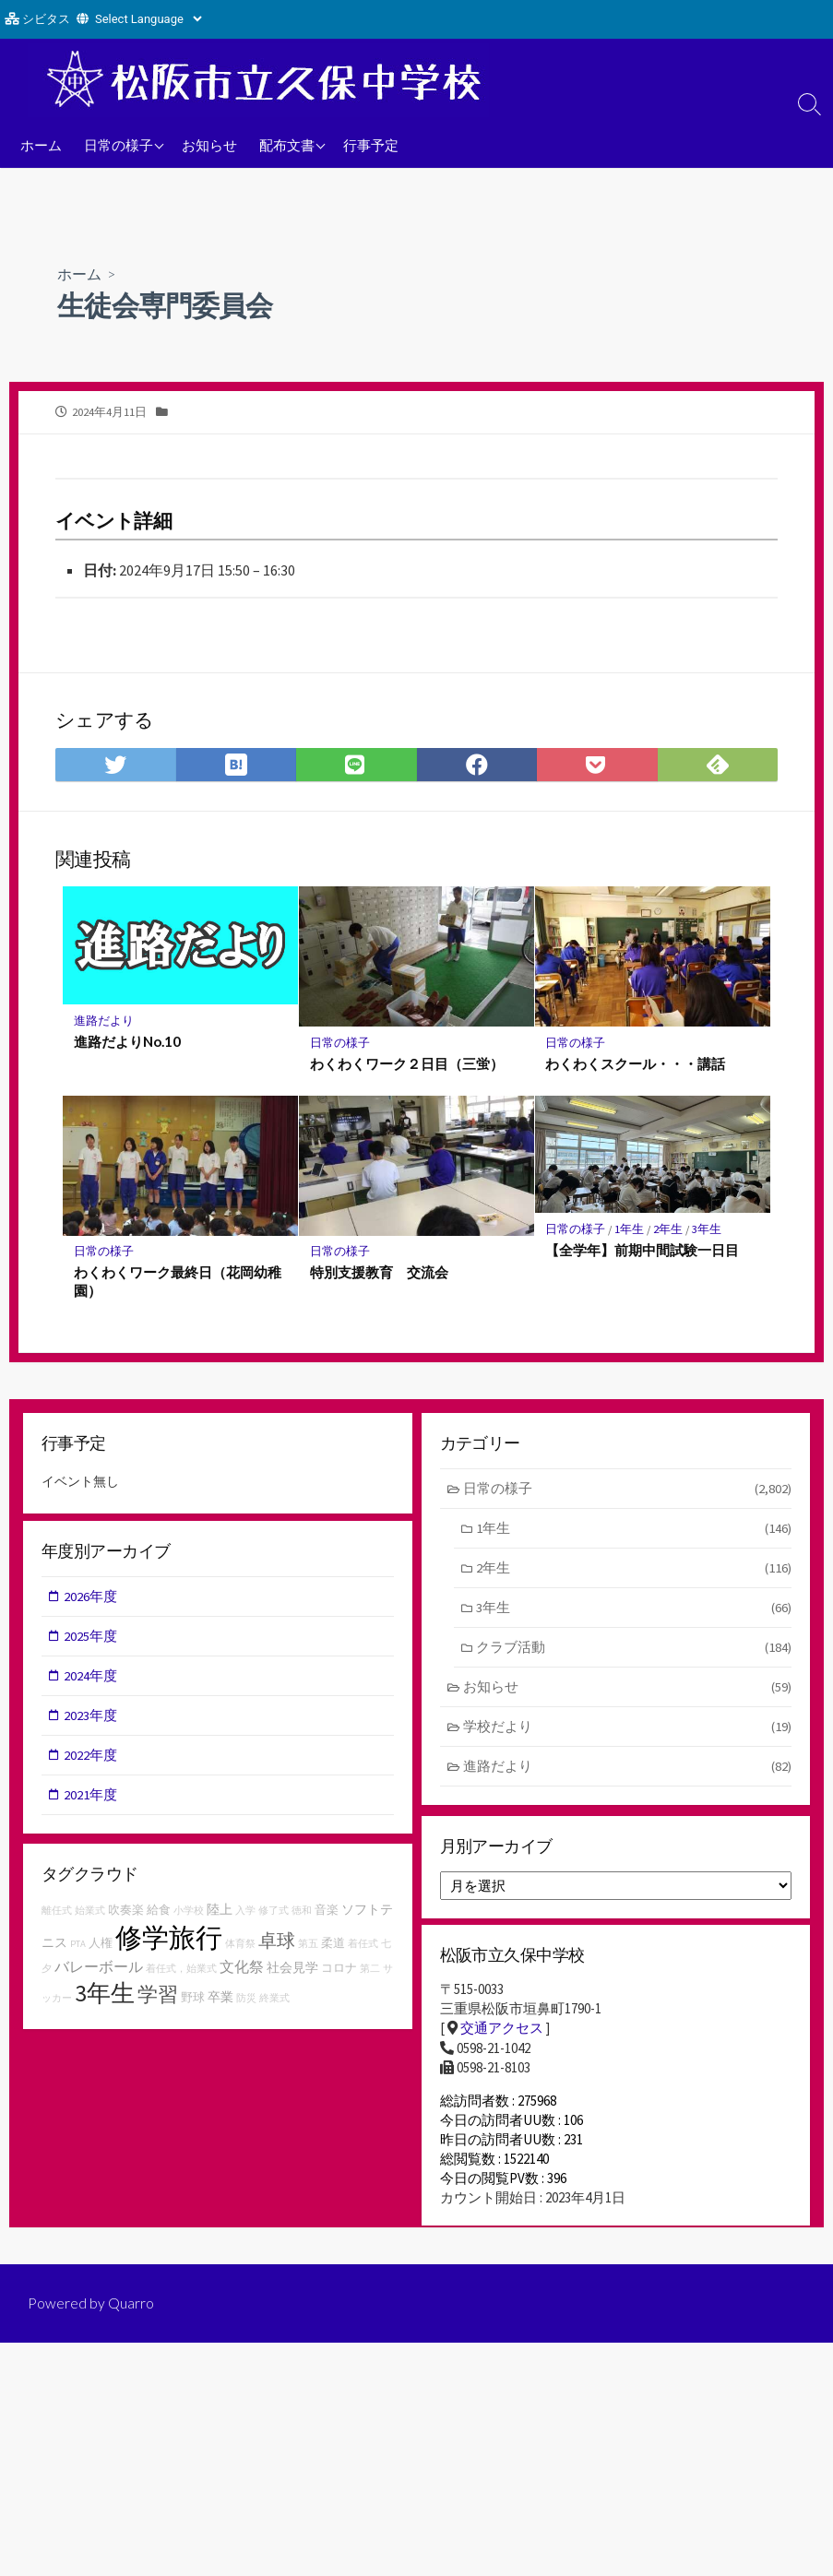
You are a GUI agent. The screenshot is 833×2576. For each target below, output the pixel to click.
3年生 (710, 1231)
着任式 (363, 1950)
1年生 (631, 1231)
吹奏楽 (126, 1916)
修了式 (273, 1917)
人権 (101, 1949)
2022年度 (91, 1761)
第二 (370, 1975)
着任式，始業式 (181, 1975)
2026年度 (91, 1600)
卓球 (276, 1946)
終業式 (274, 2005)
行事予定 (371, 145)
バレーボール (98, 1973)
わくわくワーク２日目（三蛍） (407, 1065)
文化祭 (242, 1973)
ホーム (41, 145)
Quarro (131, 2322)
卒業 (220, 2003)
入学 (245, 1917)
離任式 (57, 1917)
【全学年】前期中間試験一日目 (643, 1252)
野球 (193, 2004)
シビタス (46, 19)
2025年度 (91, 1641)
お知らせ (209, 145)
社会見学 (292, 1973)
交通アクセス (501, 2036)
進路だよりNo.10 (127, 1042)
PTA (78, 1950)
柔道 (333, 1949)
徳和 (302, 1917)
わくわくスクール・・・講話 (636, 1065)
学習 (157, 2000)
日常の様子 (118, 145)
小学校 (188, 1917)
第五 (308, 1950)
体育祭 (240, 1950)
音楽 (327, 1916)
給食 (159, 1916)
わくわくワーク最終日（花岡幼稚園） (177, 1283)
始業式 (90, 1917)
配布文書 (287, 145)
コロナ (339, 1974)
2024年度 (91, 1681)
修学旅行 (168, 1944)
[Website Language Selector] (148, 19)
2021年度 (91, 1801)
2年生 (670, 1231)
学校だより (627, 1732)
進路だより (104, 1021)
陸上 (219, 1915)
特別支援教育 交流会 (379, 1274)
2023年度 (91, 1721)
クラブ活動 (633, 1652)
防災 (246, 2005)
